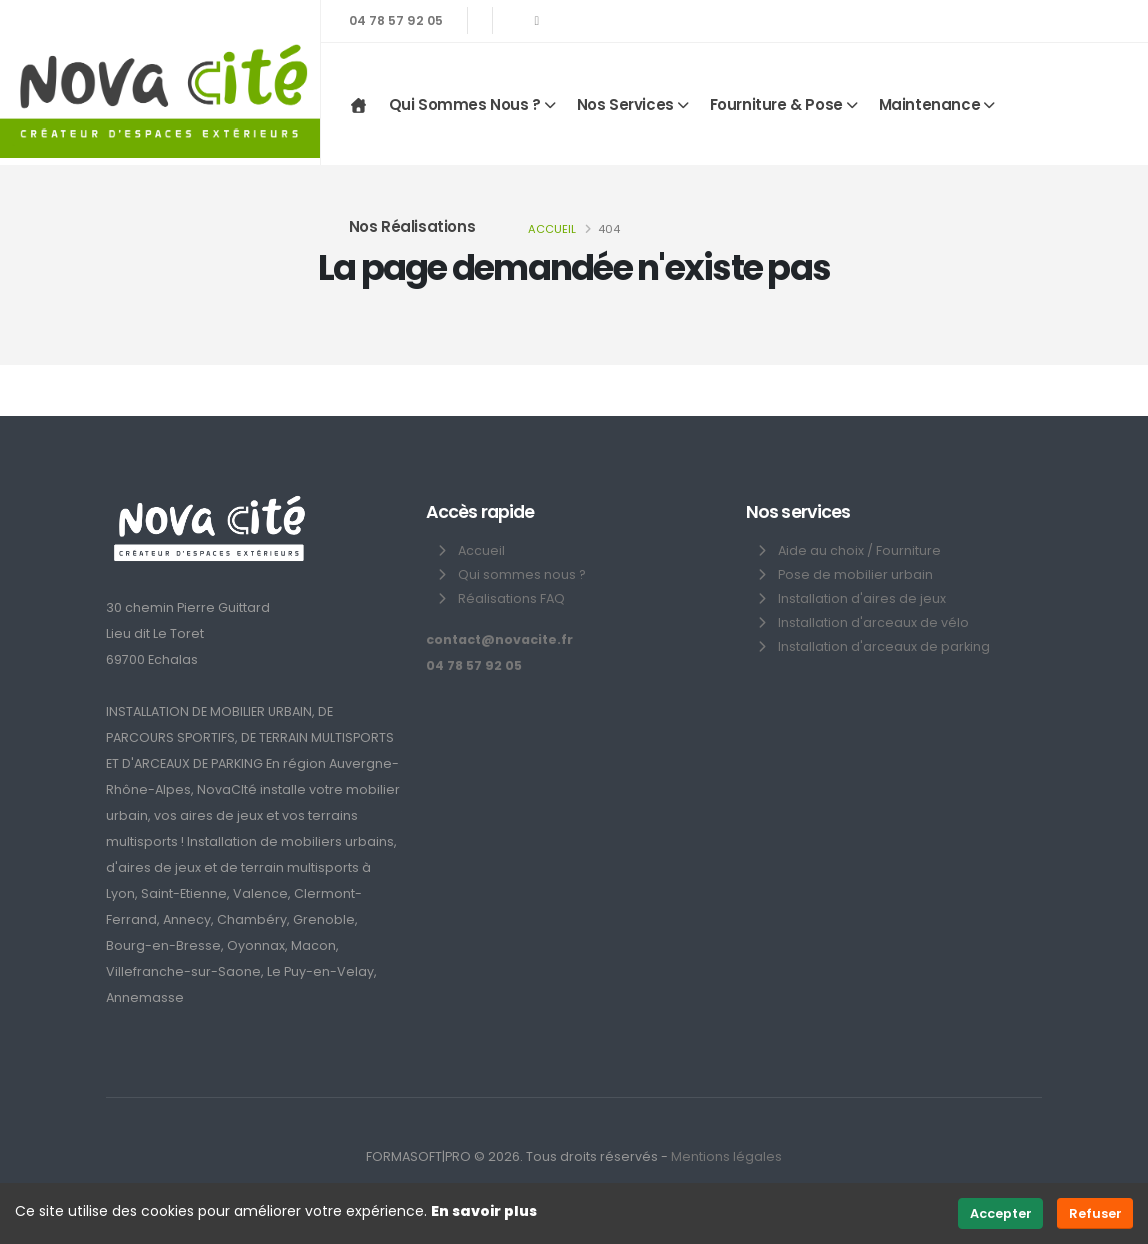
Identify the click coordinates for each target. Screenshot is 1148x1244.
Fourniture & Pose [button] (776, 104)
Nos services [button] (625, 104)
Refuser (1095, 1213)
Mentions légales (726, 1156)
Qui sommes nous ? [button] (465, 104)
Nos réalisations (412, 226)
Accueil (552, 229)
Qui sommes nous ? (522, 574)
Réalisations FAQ (511, 598)
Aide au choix (821, 550)
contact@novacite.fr (499, 639)
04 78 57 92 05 (396, 20)
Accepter (1001, 1213)
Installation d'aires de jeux (862, 598)
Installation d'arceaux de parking (884, 646)
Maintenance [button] (930, 104)
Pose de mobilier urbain (855, 574)
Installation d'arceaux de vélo (873, 622)
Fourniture (908, 550)
